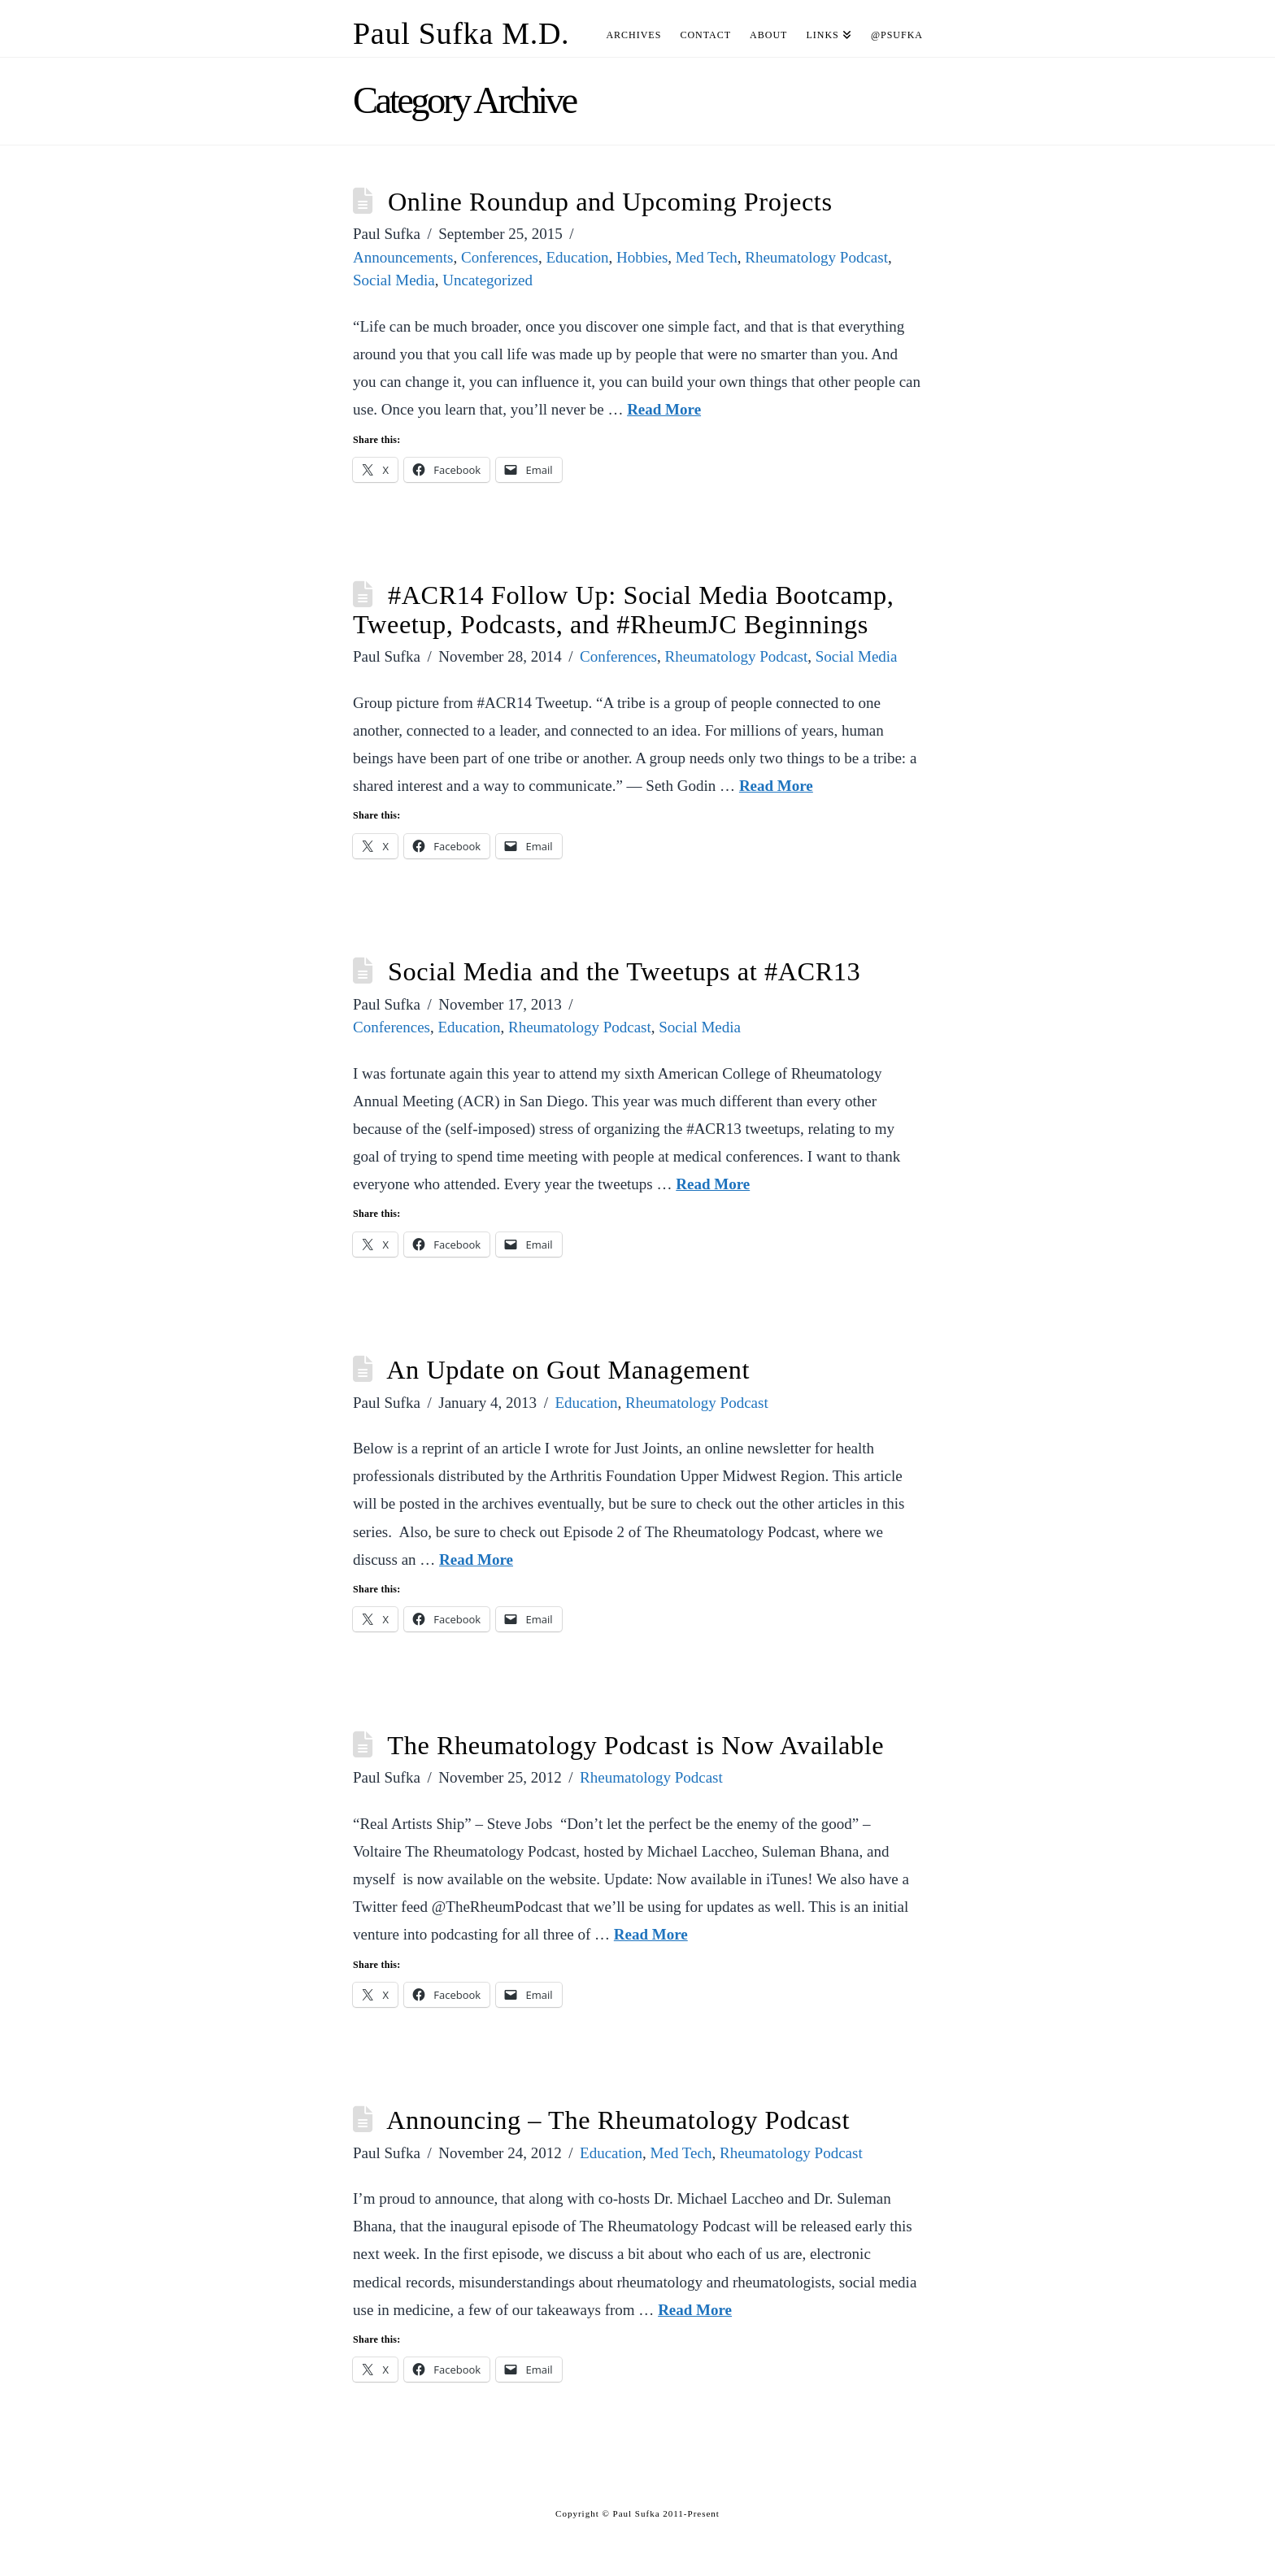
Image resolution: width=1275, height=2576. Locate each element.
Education (577, 257)
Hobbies (642, 257)
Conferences (499, 257)
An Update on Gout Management (568, 1369)
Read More (664, 409)
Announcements (403, 257)
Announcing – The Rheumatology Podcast (618, 2120)
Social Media (394, 280)
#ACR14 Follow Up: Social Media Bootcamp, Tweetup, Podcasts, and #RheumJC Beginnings (623, 609)
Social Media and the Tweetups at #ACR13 (624, 971)
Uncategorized (487, 280)
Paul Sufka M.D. (461, 33)
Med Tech (707, 257)
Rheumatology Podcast (816, 257)
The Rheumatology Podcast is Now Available (635, 1745)
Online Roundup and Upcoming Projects (610, 201)
